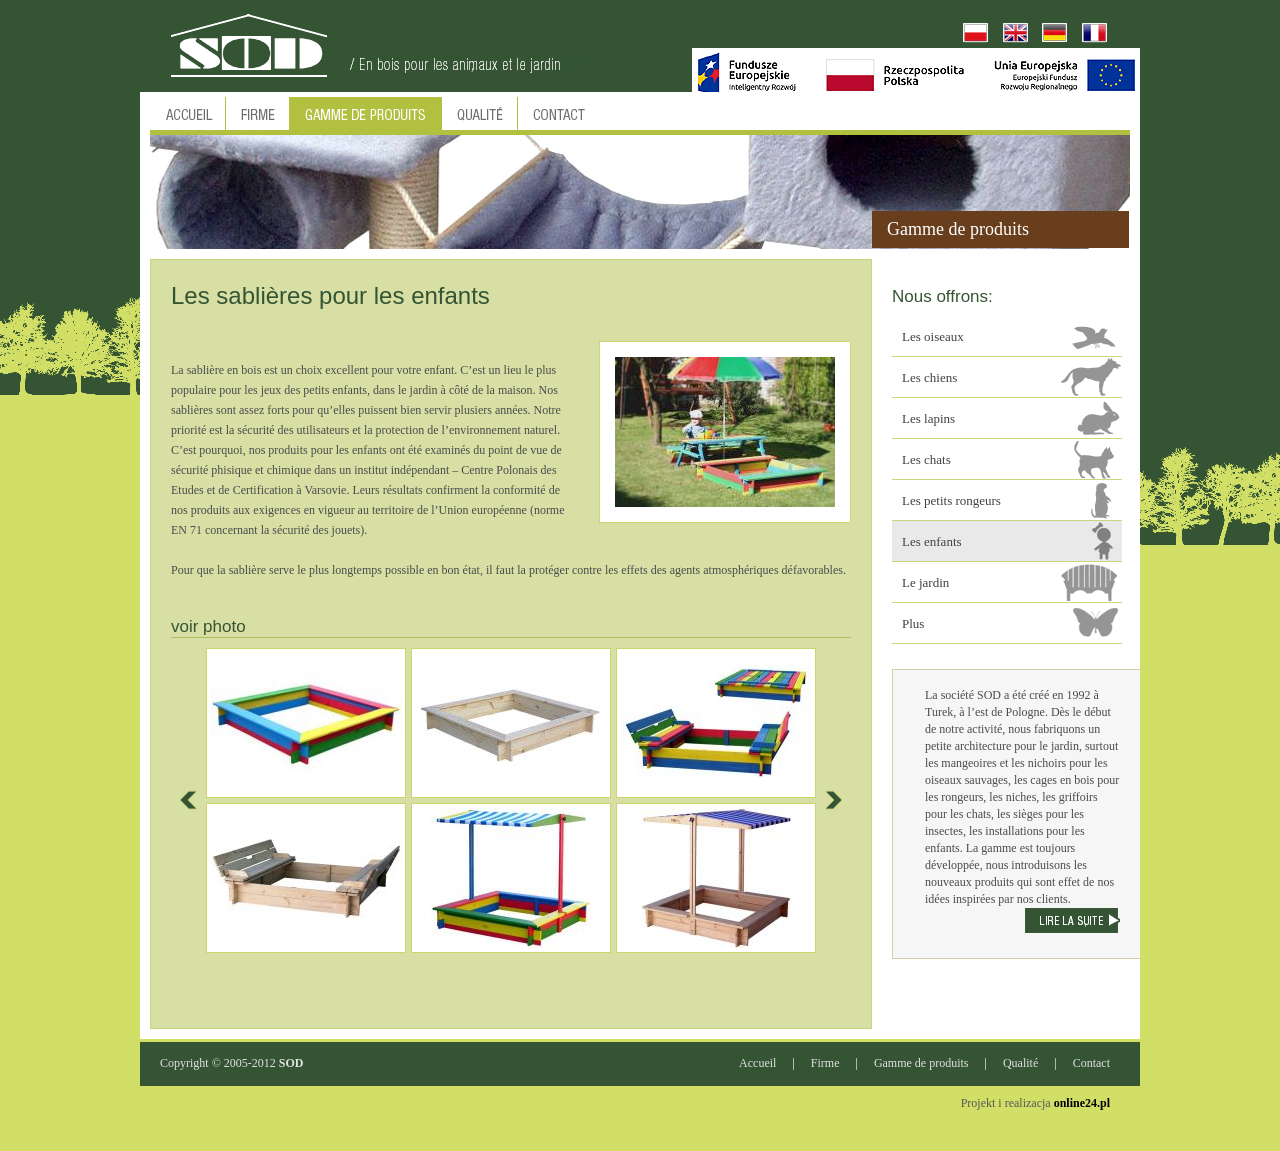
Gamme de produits (921, 1063)
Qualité (1020, 1063)
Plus (913, 623)
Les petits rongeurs (951, 500)
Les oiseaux (933, 336)
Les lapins (928, 418)
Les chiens (929, 377)
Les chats (926, 459)
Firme (825, 1063)
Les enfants (932, 541)
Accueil (757, 1063)
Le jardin (925, 582)
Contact (1091, 1063)
